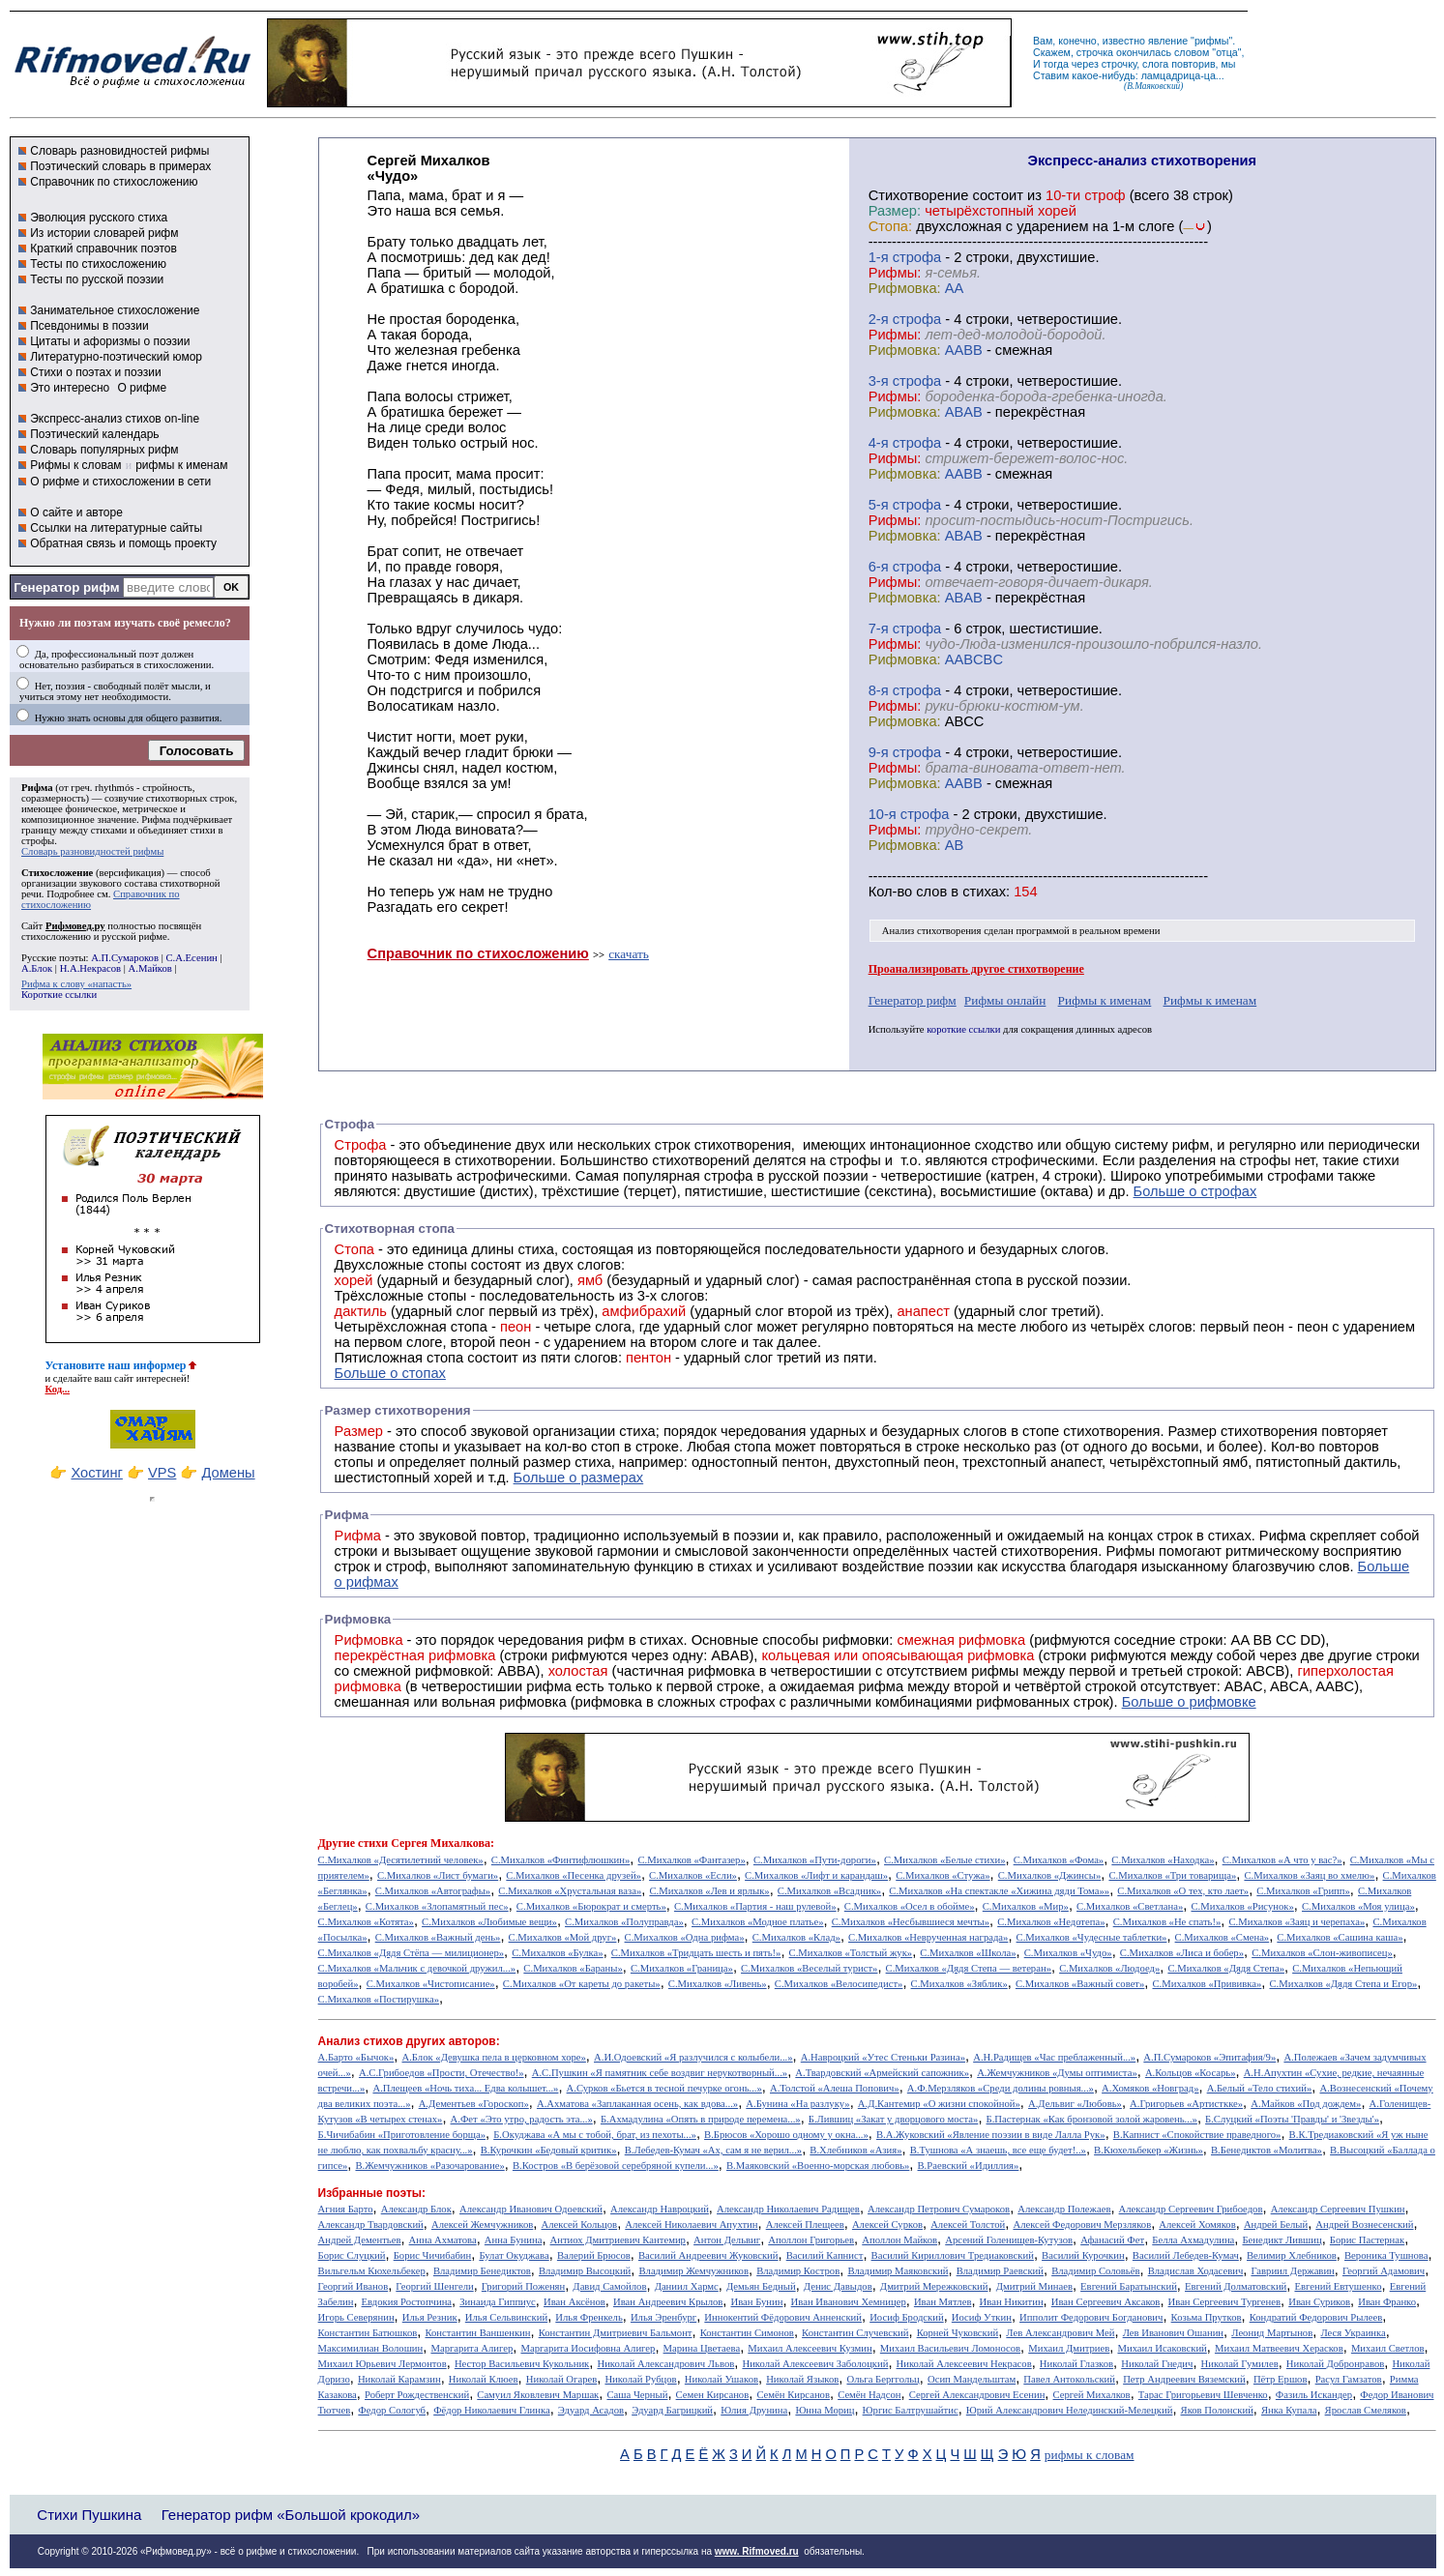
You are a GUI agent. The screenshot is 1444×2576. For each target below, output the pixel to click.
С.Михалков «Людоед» (1109, 1968)
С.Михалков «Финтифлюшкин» (561, 1860)
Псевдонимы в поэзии (89, 326)
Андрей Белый (1276, 2224)
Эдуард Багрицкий (672, 2410)
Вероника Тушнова (1386, 2255)
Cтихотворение (919, 195)
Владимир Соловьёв (1095, 2271)
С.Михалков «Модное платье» (758, 1922)
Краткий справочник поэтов (103, 248)
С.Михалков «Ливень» (717, 1983)
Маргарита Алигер (471, 2348)
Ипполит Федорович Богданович (1091, 2317)
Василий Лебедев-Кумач (1186, 2255)
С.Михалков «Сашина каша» (1339, 1937)
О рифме (141, 388)
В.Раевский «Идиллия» (968, 2165)
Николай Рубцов (640, 2379)
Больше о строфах (1195, 1191)
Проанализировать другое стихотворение (976, 969)
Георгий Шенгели (434, 2286)
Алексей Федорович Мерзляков (1082, 2224)
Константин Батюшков (368, 2332)
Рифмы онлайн (1005, 1000)
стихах (984, 891)
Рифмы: (895, 272)
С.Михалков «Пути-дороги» (814, 1860)
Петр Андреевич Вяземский (1184, 2379)
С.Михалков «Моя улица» (1358, 1906)
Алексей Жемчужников (482, 2224)
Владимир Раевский (1000, 2271)
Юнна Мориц (824, 2410)
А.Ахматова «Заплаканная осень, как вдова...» (637, 2103)
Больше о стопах (390, 1373)
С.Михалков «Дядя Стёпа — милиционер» (411, 1952)
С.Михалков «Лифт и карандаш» (816, 1875)
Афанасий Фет (1112, 2240)
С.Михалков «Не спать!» (1167, 1922)
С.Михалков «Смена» (1222, 1937)
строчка (1094, 52)
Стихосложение (57, 872)
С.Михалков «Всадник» (829, 1891)
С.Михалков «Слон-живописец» (1322, 1952)
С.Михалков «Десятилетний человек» (401, 1860)
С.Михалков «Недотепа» (1051, 1922)
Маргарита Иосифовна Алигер (587, 2348)
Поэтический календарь (94, 434)
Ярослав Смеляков (1365, 2410)
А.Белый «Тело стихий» (1259, 2088)
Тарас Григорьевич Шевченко (1203, 2394)
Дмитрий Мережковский (934, 2286)
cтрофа (917, 257)
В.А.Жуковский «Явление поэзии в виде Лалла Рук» (990, 2134)
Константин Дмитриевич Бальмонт (616, 2332)
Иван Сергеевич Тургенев (1225, 2302)
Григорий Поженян (523, 2286)
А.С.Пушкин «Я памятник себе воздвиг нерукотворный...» (659, 2072)
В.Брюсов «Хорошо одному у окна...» (786, 2134)
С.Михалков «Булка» (557, 1952)
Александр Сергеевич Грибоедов (1191, 2209)
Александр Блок (416, 2209)
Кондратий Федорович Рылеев (1316, 2317)
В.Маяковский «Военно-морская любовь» (817, 2165)
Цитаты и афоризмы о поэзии (110, 341)
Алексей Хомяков (1197, 2224)
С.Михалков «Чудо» (1068, 1952)
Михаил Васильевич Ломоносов (950, 2348)
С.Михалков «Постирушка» (378, 1999)
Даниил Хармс (687, 2286)
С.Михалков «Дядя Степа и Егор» (1344, 1983)
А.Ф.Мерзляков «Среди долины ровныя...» (1000, 2088)
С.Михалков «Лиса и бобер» (1182, 1952)
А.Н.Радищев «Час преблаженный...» (1054, 2057)
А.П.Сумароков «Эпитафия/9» (1209, 2057)
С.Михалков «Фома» (1059, 1860)
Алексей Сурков (887, 2224)
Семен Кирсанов (713, 2394)
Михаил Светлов (1388, 2348)
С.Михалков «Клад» (796, 1937)
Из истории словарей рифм (104, 233)
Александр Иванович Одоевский (531, 2209)
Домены (228, 1472)
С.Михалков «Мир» (1026, 1906)
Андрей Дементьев (359, 2240)
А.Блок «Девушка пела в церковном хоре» (493, 2057)
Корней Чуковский (958, 2332)
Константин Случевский (855, 2332)
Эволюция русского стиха (98, 217)
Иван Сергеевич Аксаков (1106, 2302)
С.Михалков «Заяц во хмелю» (1309, 1875)
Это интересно (69, 388)
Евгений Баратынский (1128, 2286)
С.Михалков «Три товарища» (1172, 1875)
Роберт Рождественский (417, 2394)
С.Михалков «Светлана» (1129, 1906)
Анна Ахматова (443, 2240)
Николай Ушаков (721, 2379)
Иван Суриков (1319, 2302)
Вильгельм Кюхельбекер (372, 2271)
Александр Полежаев (1063, 2209)
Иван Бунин (756, 2302)
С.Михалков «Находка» (1162, 1860)
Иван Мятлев (943, 2302)
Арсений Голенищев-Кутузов (1009, 2240)
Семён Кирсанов (793, 2394)
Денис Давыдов (838, 2286)
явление (1168, 40)
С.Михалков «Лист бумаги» (437, 1875)
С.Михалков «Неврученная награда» (928, 1937)
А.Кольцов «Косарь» (1190, 2072)
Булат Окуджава (513, 2255)
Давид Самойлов (609, 2286)
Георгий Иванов (353, 2286)
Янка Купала (1288, 2410)
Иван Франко (1387, 2302)
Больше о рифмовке (1189, 1702)
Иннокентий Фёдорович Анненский (783, 2317)
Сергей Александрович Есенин (977, 2394)
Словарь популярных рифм (104, 449)
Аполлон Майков (899, 2240)
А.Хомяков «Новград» (1150, 2088)
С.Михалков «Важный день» (438, 1937)
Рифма (37, 787)
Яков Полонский (1217, 2410)
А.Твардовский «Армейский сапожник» (882, 2072)
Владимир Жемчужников (693, 2271)
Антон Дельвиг (726, 2240)
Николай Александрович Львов (665, 2363)
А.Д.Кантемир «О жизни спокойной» (939, 2103)
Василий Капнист (825, 2255)
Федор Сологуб (392, 2410)
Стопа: (890, 226)
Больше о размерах (579, 1477)
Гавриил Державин (1292, 2271)
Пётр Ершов (1280, 2379)
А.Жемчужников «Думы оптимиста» (1057, 2072)
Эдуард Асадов (591, 2410)
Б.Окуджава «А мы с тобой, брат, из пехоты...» (594, 2134)
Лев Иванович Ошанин (1173, 2332)
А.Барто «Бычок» (356, 2057)
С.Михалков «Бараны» (572, 1968)
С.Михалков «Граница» (682, 1968)
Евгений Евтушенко (1337, 2286)
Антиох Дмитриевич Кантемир (618, 2240)
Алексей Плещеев (805, 2224)
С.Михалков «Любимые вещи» (489, 1922)
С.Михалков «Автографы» (432, 1891)
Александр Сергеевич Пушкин (1338, 2209)
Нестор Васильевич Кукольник (522, 2363)
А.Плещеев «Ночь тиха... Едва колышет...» (465, 2088)
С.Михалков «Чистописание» (431, 1983)
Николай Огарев (562, 2379)
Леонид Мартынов (1271, 2332)
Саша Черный (636, 2394)
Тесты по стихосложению (98, 264)
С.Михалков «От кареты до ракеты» (582, 1983)
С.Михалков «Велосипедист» (839, 1983)
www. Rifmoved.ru (757, 2551)
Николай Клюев (483, 2379)
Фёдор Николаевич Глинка (491, 2410)
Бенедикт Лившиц (1282, 2240)
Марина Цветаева (702, 2348)
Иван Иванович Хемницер (848, 2302)
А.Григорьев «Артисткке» (1186, 2103)
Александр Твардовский (371, 2224)
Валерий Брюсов (594, 2255)
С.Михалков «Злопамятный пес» (437, 1906)
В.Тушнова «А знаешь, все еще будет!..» (998, 2150)
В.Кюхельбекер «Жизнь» (1148, 2150)
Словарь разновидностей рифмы (119, 151)
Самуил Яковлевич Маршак (538, 2394)
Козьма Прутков (1206, 2317)
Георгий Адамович (1383, 2271)
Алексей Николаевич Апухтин (691, 2224)
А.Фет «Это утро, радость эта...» (522, 2119)
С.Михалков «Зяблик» (959, 1983)
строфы (37, 840)
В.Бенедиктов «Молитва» (1266, 2150)
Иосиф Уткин (982, 2317)
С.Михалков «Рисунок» (1242, 1906)
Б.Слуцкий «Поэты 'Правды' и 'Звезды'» (1292, 2119)
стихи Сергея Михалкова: (426, 1843)
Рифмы (1130, 1551)
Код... (58, 1389)
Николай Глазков (1076, 2363)
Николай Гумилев (1240, 2363)
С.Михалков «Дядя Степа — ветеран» (968, 1968)
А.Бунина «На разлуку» (797, 2103)
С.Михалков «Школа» (968, 1952)
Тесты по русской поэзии (96, 279)
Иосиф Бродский (906, 2317)
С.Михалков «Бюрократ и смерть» (591, 1906)
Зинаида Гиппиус (497, 2302)
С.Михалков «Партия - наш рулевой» (755, 1906)
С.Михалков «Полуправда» (624, 1922)
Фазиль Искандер (1314, 2394)
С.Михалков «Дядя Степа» (1225, 1968)
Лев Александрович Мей (1060, 2332)
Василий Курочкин (1083, 2255)
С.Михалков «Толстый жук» (851, 1952)
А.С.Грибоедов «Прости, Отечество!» (441, 2072)
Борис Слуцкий (352, 2255)
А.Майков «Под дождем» (1306, 2103)
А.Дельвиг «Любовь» (1075, 2103)
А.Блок (36, 968)
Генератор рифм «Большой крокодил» (291, 2514)
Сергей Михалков (1092, 2394)
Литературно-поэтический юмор (116, 357)
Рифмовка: (905, 288)
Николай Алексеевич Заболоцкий (815, 2363)
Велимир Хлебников (1292, 2255)
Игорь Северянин (356, 2317)
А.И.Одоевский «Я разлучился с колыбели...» (693, 2057)
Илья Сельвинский (506, 2317)
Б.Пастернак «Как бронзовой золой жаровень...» (1092, 2119)
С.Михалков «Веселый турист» (809, 1968)
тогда (1056, 64)
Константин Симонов (747, 2332)
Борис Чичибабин (433, 2255)
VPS (162, 1472)
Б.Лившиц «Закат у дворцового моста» (894, 2119)
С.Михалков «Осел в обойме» (909, 1906)
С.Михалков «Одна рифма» (685, 1937)
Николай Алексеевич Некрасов (964, 2363)
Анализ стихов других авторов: (409, 2041)
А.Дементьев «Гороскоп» (474, 2103)
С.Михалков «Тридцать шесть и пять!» (696, 1952)
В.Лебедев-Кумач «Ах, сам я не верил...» (713, 2150)
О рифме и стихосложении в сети (120, 481)
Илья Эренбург (663, 2317)
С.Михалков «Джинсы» (1050, 1875)
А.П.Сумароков (125, 957)
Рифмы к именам (1105, 1000)
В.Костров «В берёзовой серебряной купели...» (616, 2165)
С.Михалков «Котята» (366, 1922)
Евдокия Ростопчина (407, 2302)
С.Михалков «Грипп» (1303, 1891)
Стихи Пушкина (89, 2514)
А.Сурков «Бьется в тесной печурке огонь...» (664, 2088)
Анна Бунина (514, 2240)
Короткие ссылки (59, 994)
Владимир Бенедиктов (482, 2271)
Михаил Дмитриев (1068, 2348)
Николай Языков (802, 2379)
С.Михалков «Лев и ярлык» (709, 1891)
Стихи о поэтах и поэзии (95, 372)
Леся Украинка (1352, 2332)
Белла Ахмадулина (1193, 2240)
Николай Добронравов (1335, 2363)
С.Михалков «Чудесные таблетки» (1092, 1937)
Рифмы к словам (75, 465)
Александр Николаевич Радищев (788, 2209)
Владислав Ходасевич (1196, 2271)
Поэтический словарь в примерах (120, 166)
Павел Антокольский (1069, 2379)
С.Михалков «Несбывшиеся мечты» (910, 1922)
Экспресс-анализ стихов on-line (114, 418)
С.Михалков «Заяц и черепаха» (1296, 1922)
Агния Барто (345, 2209)
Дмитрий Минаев (1034, 2286)
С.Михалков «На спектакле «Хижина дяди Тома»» (999, 1891)
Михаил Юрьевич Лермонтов (382, 2363)
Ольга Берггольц (882, 2379)
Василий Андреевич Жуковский (708, 2255)
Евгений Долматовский (1235, 2286)
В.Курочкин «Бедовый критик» (549, 2150)
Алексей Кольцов (580, 2224)
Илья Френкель (588, 2317)
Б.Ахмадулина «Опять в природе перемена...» (701, 2119)
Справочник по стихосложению (113, 182)
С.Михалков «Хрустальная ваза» (569, 1891)
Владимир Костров (798, 2271)
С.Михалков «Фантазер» (692, 1860)
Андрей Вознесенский (1364, 2224)
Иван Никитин (1012, 2302)
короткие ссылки (963, 1029)
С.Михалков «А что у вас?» (1282, 1860)
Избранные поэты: (372, 2193)
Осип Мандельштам (972, 2379)
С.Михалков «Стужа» (942, 1875)
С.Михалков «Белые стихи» (944, 1860)
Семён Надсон (869, 2394)
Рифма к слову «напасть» (76, 984)
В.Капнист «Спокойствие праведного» (1197, 2134)
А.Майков (150, 968)
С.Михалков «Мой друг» (563, 1937)
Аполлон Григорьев (811, 2240)
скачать (628, 954)
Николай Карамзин (399, 2379)
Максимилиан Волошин (371, 2348)
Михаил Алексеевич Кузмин (809, 2348)
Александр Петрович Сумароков (939, 2209)
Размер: (895, 211)
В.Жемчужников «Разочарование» (429, 2165)
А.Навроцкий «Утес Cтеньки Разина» (883, 2057)
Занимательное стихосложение (114, 310)
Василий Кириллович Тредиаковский (952, 2255)
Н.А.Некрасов (90, 968)
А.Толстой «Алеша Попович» (834, 2088)
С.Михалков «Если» (693, 1875)
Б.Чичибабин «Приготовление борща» (402, 2134)
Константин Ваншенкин (477, 2332)
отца (1227, 52)
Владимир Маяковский (897, 2271)
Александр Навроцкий (659, 2209)
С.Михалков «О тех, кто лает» (1183, 1891)
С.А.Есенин (191, 957)
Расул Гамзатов (1348, 2379)
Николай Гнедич (1157, 2363)
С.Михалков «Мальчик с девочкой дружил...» (417, 1968)
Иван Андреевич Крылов (667, 2302)
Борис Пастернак (1367, 2240)
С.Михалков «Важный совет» (1080, 1983)
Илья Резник (429, 2317)
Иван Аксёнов (574, 2302)
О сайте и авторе (76, 512)
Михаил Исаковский (1161, 2348)
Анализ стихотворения (932, 930)
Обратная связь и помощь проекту (123, 543)
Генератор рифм (66, 587)
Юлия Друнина (754, 2410)
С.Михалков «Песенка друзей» (573, 1875)
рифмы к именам (181, 465)
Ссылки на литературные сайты (116, 528)
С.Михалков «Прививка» (1207, 1983)
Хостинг (96, 1472)
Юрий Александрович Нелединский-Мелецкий (1069, 2410)
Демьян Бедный (761, 2286)
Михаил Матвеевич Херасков (1279, 2348)
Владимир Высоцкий (585, 2271)
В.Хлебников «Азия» (855, 2150)
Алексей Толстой (967, 2224)
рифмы (1211, 40)
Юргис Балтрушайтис (910, 2410)
